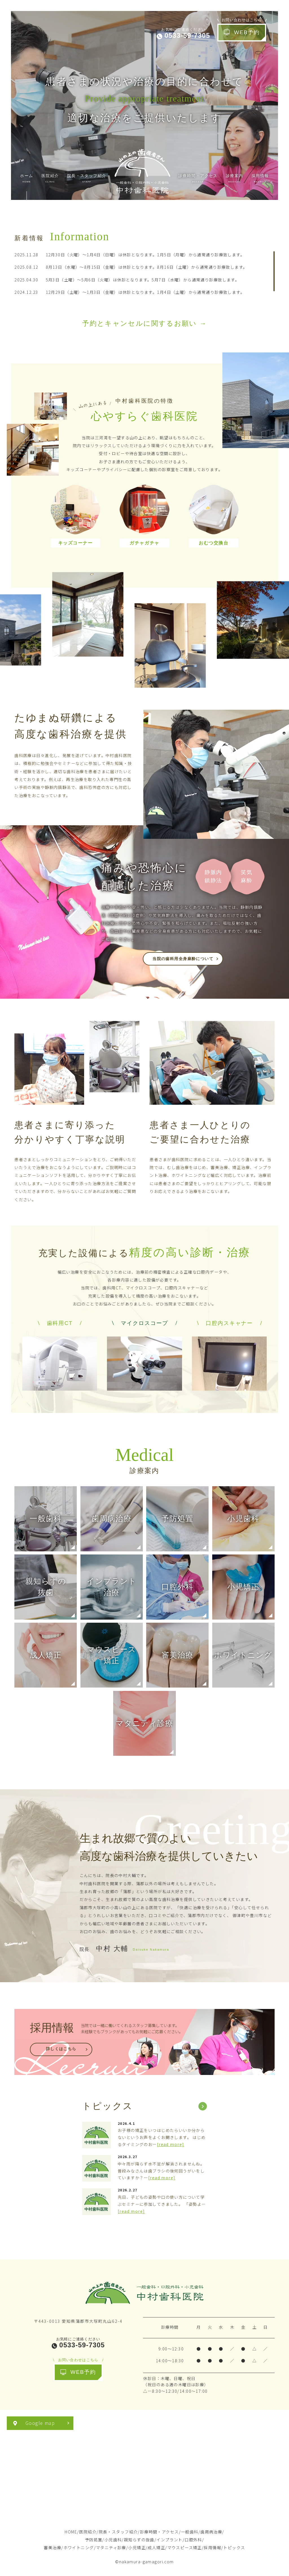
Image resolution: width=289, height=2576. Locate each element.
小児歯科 (113, 2539)
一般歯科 (189, 2532)
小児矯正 (137, 2547)
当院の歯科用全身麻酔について (182, 958)
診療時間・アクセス (159, 2532)
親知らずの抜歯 (139, 2539)
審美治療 (52, 2547)
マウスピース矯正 (184, 2547)
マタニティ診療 (111, 2547)
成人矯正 (156, 2547)
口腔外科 (193, 2539)
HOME (71, 2532)
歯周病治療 (211, 2532)
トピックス (234, 2547)
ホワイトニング (79, 2547)
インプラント (169, 2539)
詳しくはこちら (61, 2048)
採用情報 (212, 2547)
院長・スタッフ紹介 (118, 2532)
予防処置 (93, 2539)
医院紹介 (88, 2532)
